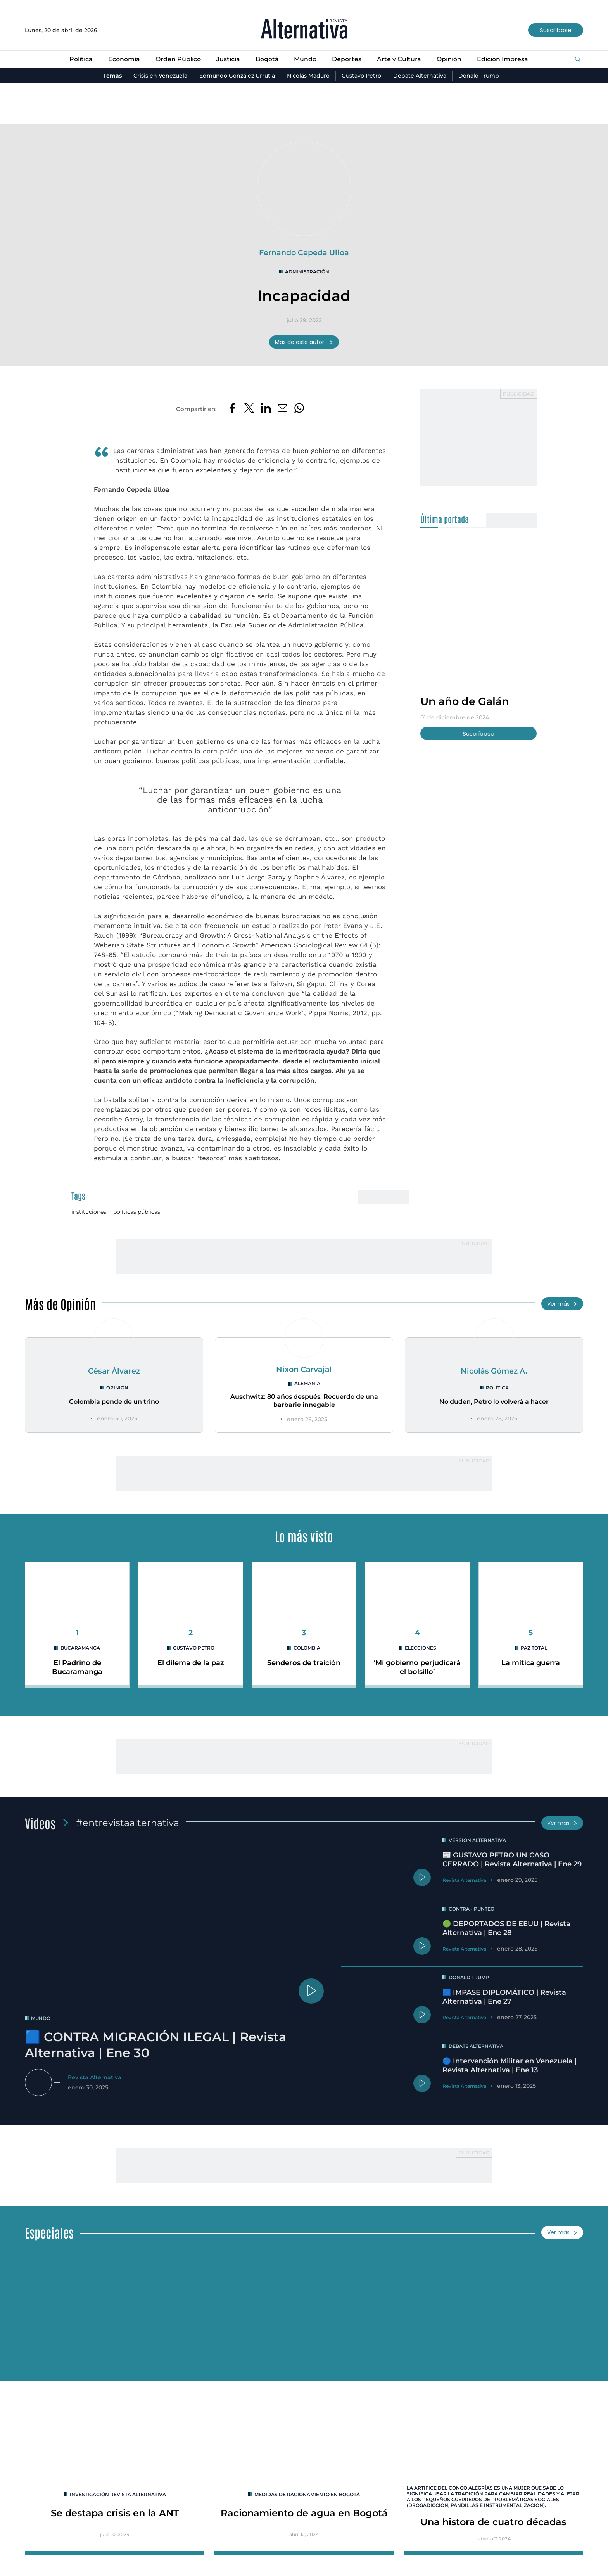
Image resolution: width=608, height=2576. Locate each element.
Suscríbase (556, 30)
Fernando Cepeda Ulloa (304, 252)
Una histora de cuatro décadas (493, 2522)
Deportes (346, 59)
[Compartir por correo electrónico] (282, 409)
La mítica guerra (530, 1663)
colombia (307, 1648)
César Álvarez (114, 1370)
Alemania (307, 1383)
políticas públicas (136, 1211)
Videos (40, 1823)
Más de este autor (304, 342)
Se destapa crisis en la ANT (115, 2513)
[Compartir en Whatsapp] (299, 409)
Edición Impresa (502, 59)
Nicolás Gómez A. (494, 1370)
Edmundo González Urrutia (237, 75)
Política (81, 59)
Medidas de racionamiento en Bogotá (307, 2494)
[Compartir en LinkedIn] (266, 409)
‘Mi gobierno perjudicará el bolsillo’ (417, 1667)
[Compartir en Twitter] (249, 409)
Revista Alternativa (94, 2077)
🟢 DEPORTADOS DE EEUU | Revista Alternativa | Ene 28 (506, 1928)
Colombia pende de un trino (114, 1401)
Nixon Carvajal (304, 1369)
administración (307, 272)
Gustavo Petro (361, 75)
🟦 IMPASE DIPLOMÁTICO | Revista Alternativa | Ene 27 (504, 1997)
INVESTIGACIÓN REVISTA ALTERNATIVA (118, 2494)
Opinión (449, 59)
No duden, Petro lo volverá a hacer (494, 1401)
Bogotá (267, 59)
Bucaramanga (80, 1648)
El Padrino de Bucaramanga (77, 1667)
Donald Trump (478, 75)
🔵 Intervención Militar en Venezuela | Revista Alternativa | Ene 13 (509, 2065)
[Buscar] (578, 60)
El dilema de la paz (190, 1663)
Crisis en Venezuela (160, 75)
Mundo (305, 59)
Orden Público (178, 59)
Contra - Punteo (471, 1909)
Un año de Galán (464, 701)
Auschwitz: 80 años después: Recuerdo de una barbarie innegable (304, 1400)
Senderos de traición (303, 1663)
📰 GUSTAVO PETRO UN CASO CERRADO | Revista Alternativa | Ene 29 (512, 1859)
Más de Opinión (60, 1303)
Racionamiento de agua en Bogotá (304, 2513)
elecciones (420, 1648)
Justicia (228, 59)
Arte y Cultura (399, 59)
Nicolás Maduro (308, 75)
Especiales (49, 2232)
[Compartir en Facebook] (232, 409)
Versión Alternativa (477, 1840)
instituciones (88, 1211)
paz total (534, 1648)
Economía (124, 59)
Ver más (562, 1304)
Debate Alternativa (419, 75)
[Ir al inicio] (304, 30)
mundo (40, 2018)
